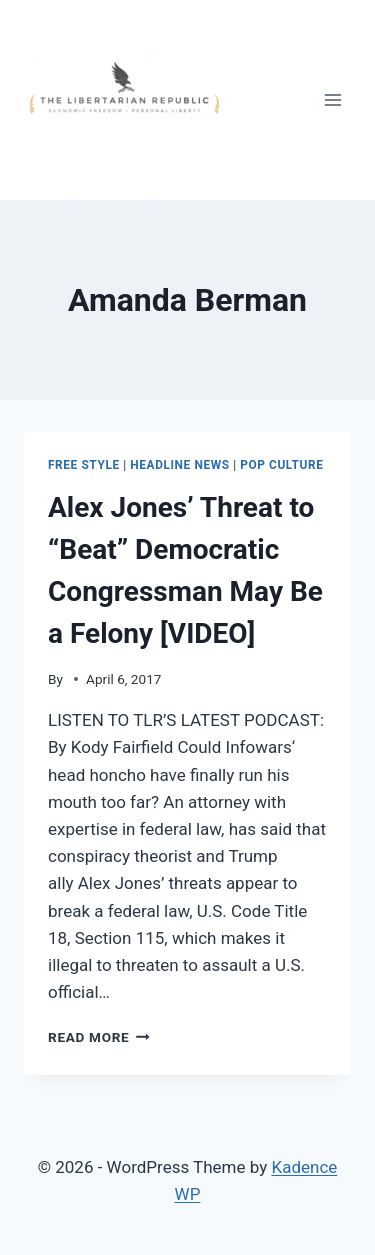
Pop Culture (281, 465)
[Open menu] (332, 99)
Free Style (84, 465)
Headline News (179, 465)
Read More (99, 1037)
